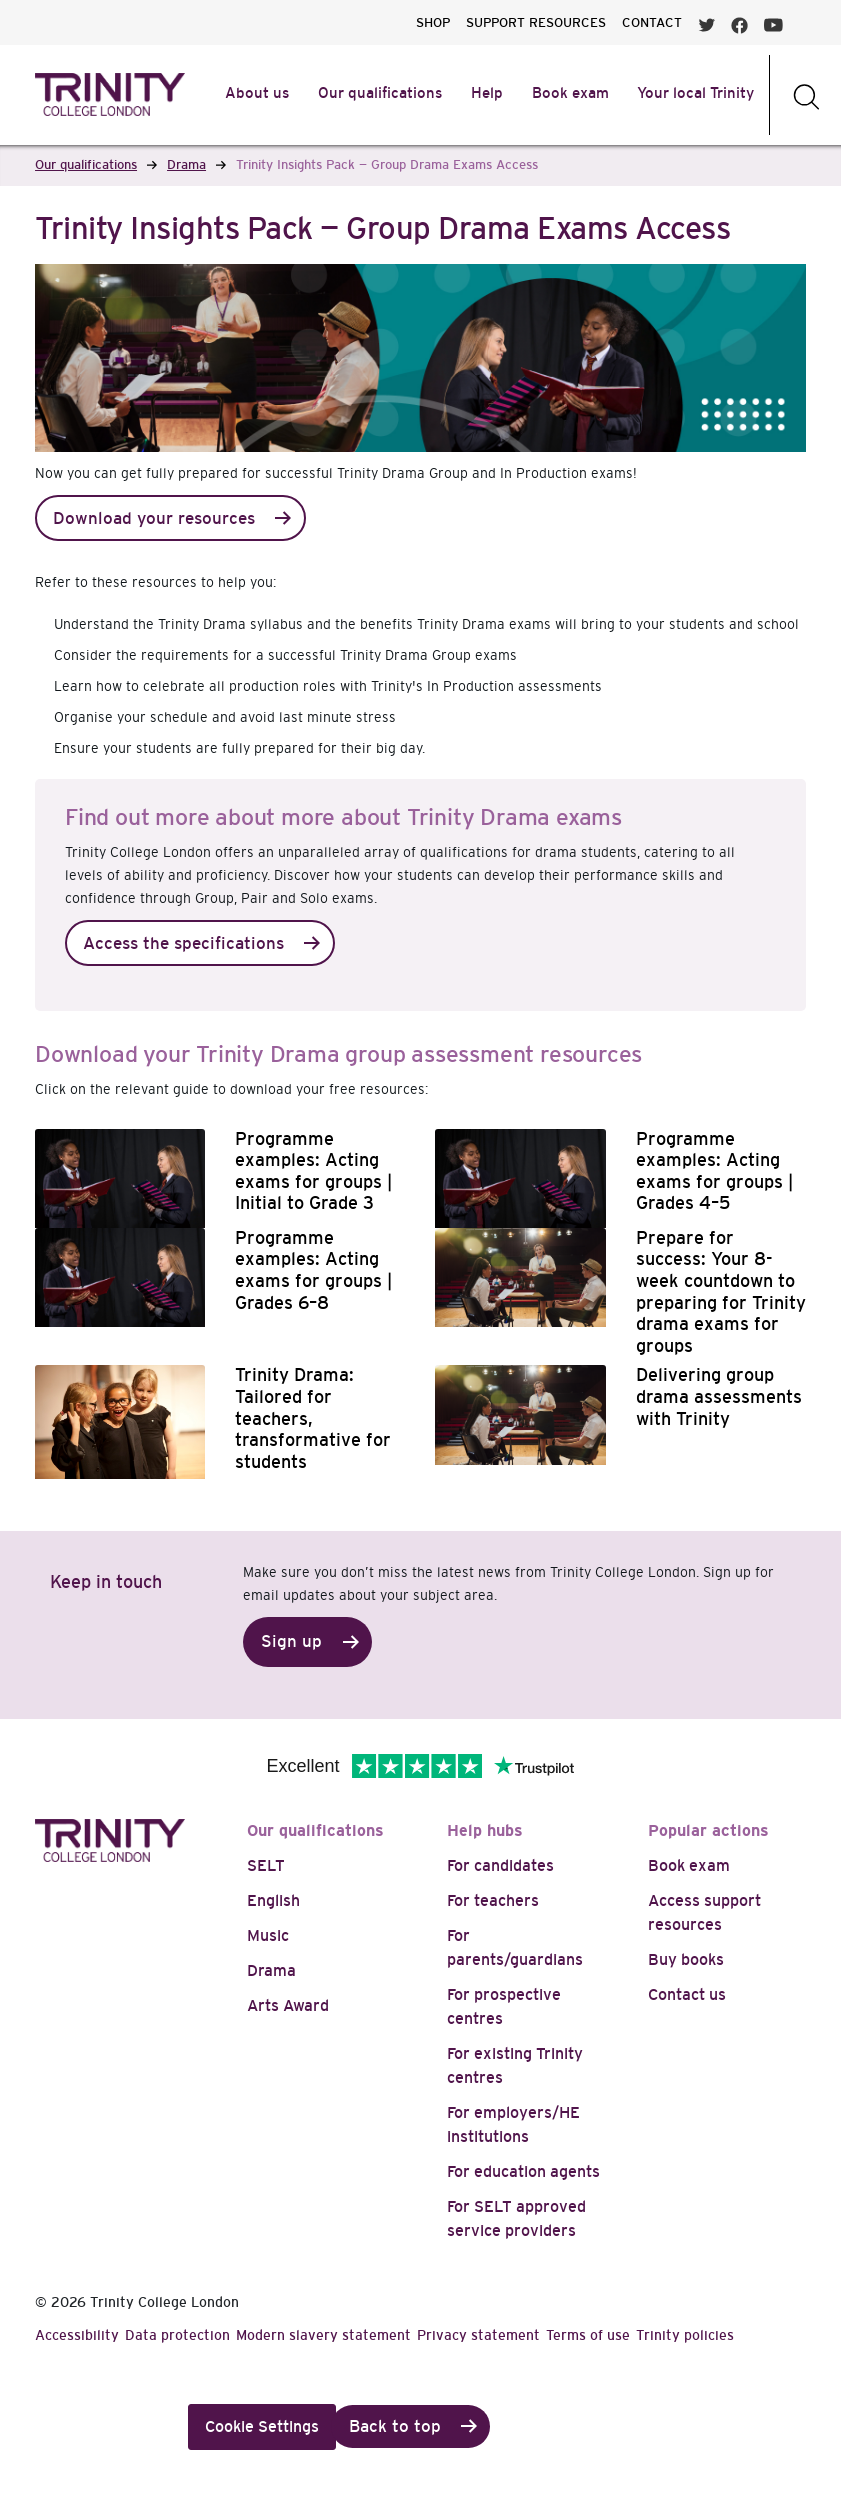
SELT (266, 1865)
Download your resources (154, 518)
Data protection (177, 2335)
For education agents (523, 2171)
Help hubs (485, 1830)
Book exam (689, 1865)
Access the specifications (183, 943)
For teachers (493, 1900)
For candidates (500, 1865)
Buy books (686, 1959)
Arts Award (288, 2005)
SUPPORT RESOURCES (536, 22)
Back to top (395, 2426)
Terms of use (588, 2335)
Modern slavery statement (323, 2335)
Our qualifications (315, 1830)
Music (268, 1935)
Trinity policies (685, 2335)
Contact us (687, 1994)
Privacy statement (478, 2335)
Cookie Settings (262, 2426)
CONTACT (652, 22)
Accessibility (77, 2335)
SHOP (433, 22)
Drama (271, 1970)
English (273, 1900)
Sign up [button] (291, 1641)
